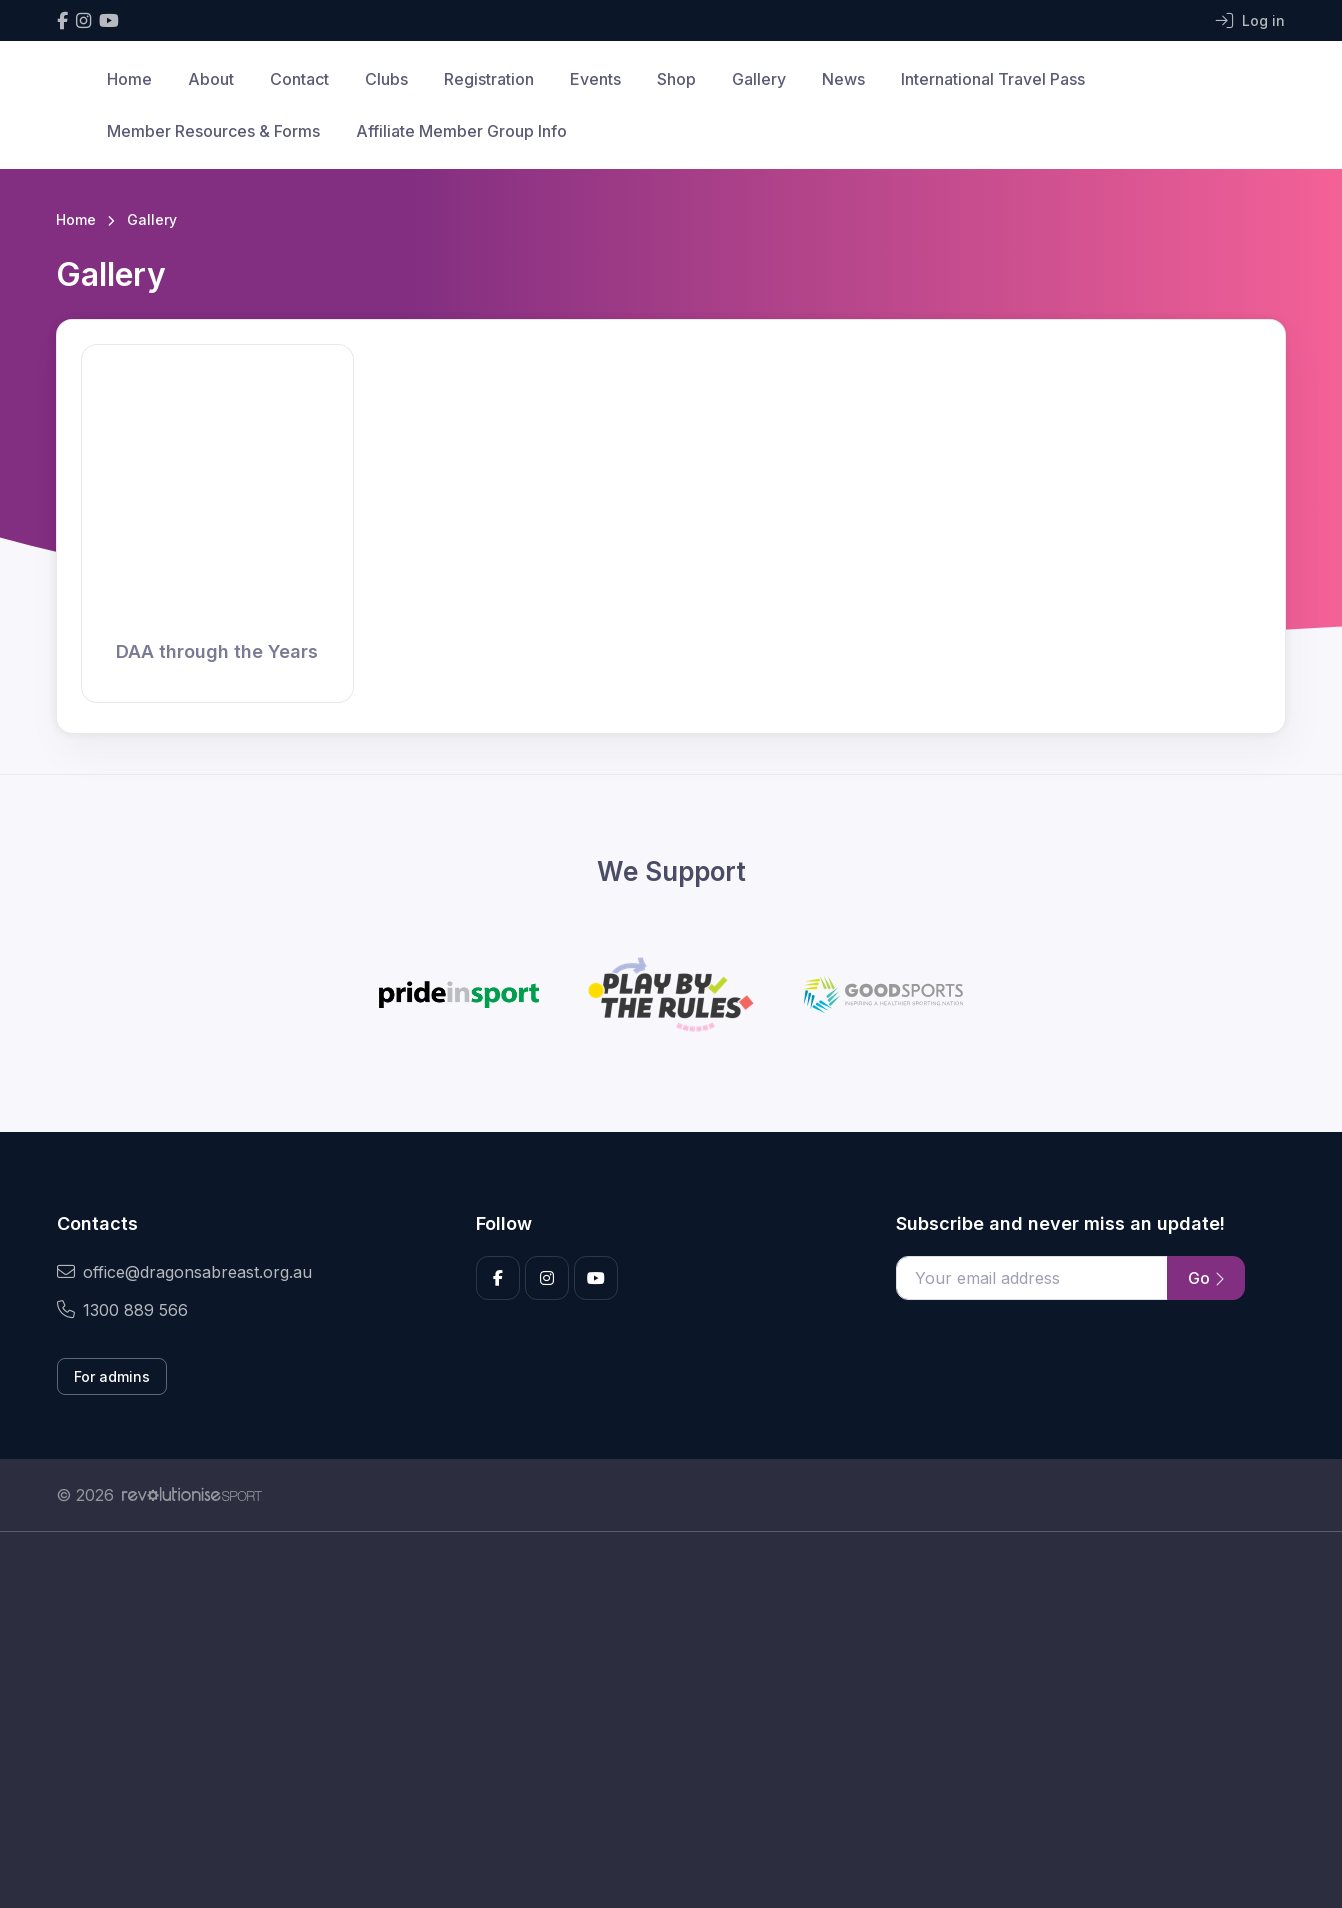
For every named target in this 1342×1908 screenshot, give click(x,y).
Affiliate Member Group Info (461, 131)
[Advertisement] (656, 1720)
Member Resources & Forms (213, 131)
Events (595, 79)
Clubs (386, 79)
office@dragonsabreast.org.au (184, 1272)
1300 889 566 (122, 1310)
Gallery (759, 79)
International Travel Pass (993, 79)
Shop (676, 79)
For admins (112, 1376)
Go (1206, 1278)
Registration (489, 79)
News (843, 79)
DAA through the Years (217, 651)
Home (129, 79)
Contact (299, 79)
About (211, 79)
